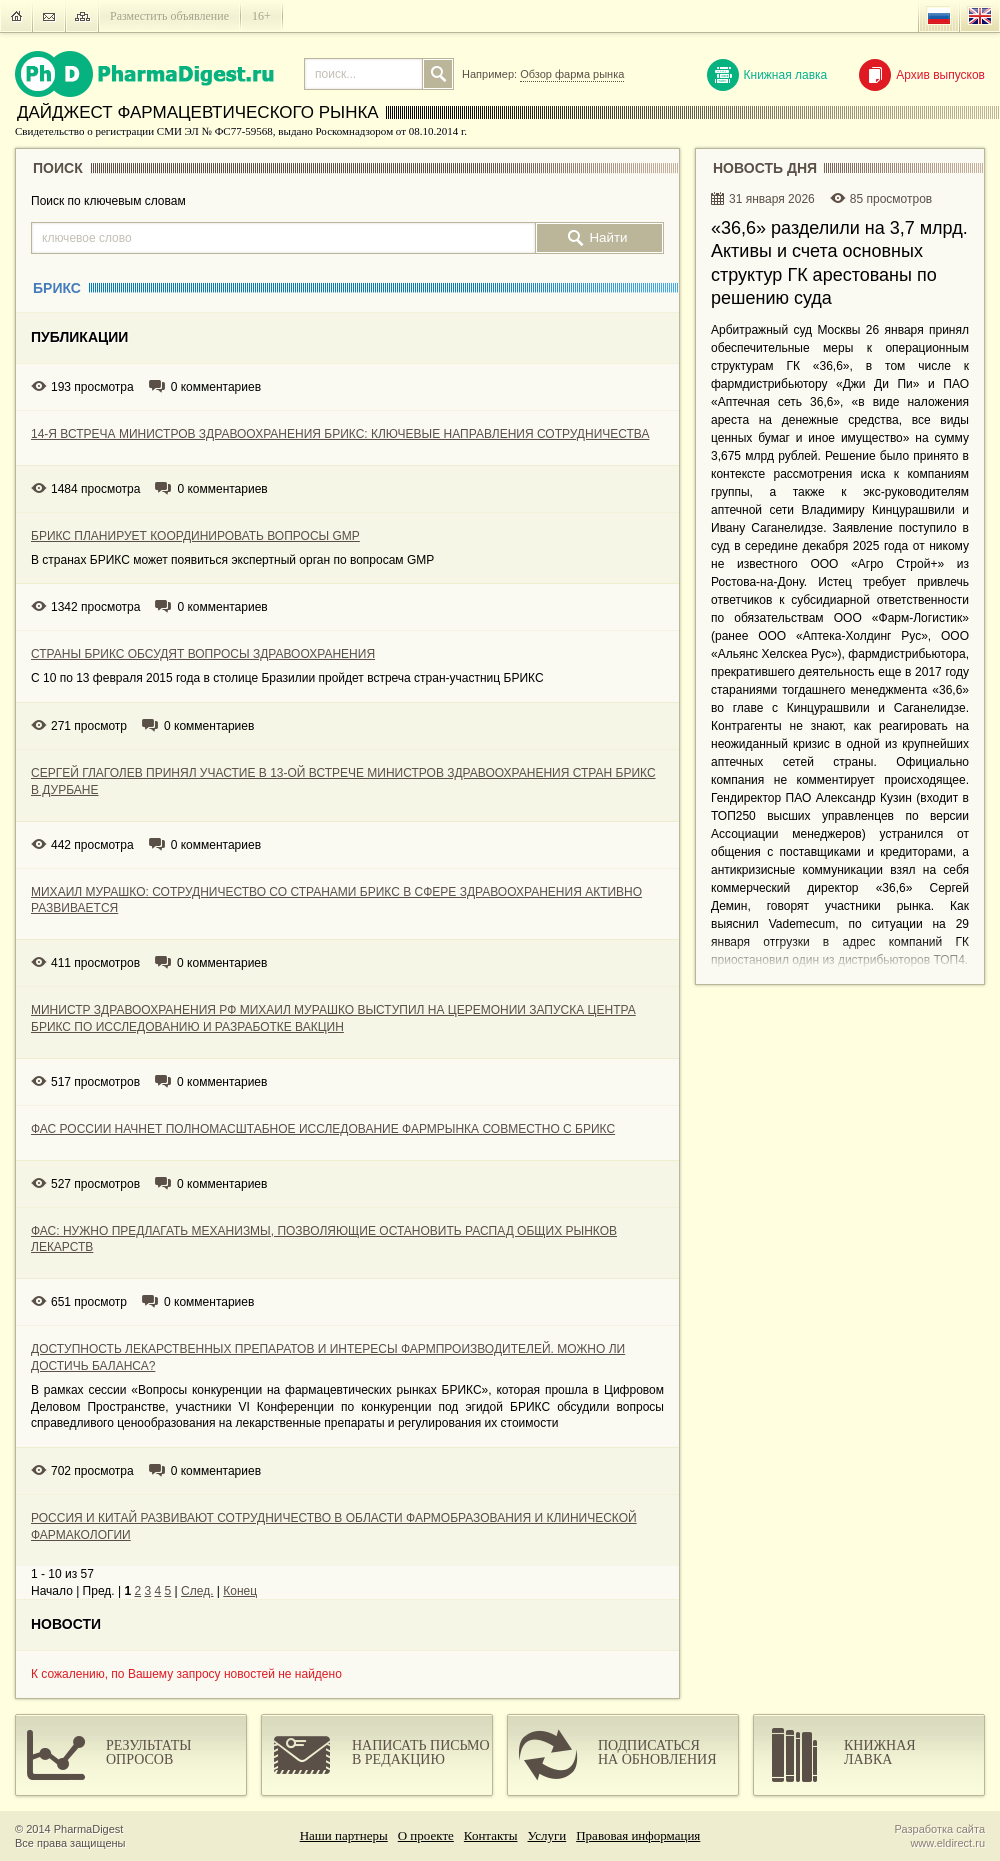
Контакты (491, 1835)
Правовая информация (638, 1835)
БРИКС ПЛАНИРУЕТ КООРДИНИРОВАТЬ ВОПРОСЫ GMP (195, 536)
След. (197, 1591)
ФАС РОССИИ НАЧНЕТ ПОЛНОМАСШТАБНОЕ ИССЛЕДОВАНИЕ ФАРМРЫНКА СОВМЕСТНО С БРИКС (323, 1129)
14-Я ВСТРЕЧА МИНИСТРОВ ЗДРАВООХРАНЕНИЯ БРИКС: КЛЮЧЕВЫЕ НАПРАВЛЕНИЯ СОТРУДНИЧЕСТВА (340, 434)
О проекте (426, 1835)
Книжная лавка (767, 75)
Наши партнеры (344, 1835)
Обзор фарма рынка (572, 74)
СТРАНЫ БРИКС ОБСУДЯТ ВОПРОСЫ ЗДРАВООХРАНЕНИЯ (203, 654)
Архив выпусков (922, 75)
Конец (240, 1591)
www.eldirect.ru (947, 1843)
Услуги (547, 1835)
